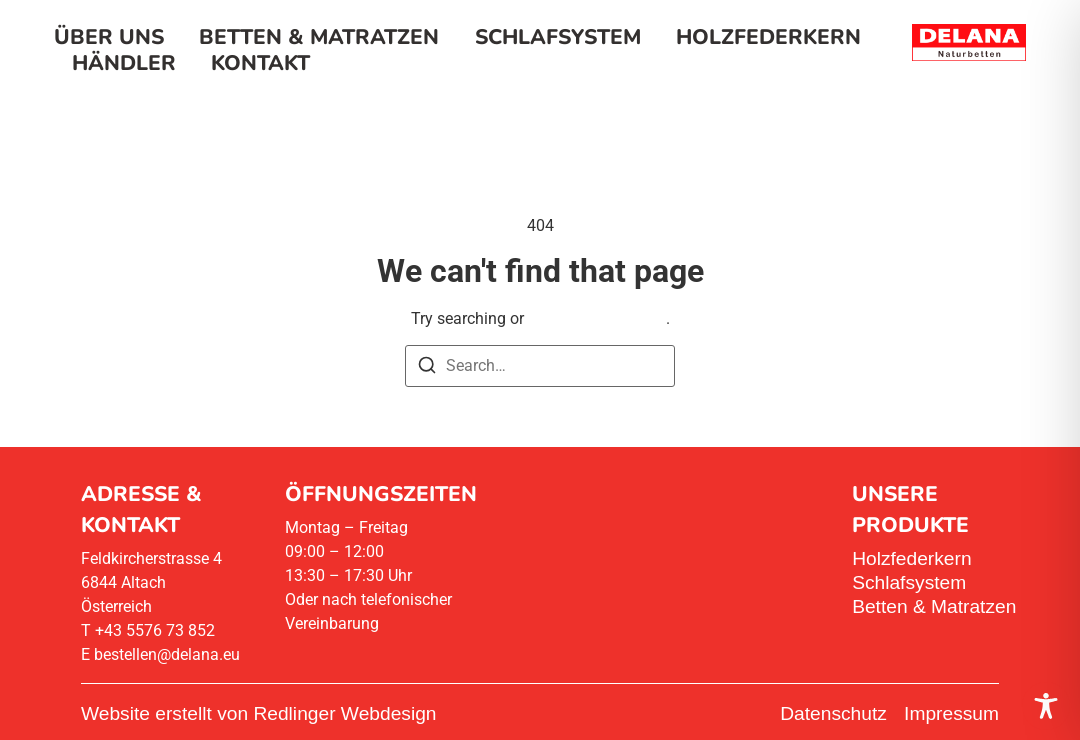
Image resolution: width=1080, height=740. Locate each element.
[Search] (427, 368)
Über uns (109, 37)
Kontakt (260, 63)
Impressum (951, 714)
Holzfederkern (768, 37)
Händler (124, 63)
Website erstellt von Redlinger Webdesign (259, 713)
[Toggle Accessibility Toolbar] (1046, 706)
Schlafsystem (558, 37)
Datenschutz (833, 714)
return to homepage (597, 318)
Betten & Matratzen (319, 37)
